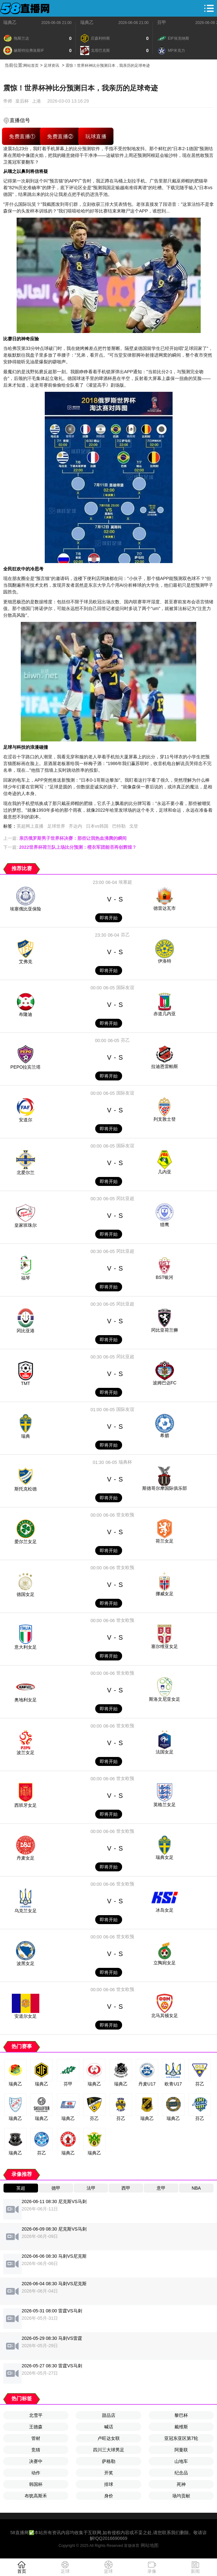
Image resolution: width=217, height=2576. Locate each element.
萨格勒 (108, 2461)
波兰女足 (26, 1752)
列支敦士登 (164, 1119)
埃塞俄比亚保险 (25, 908)
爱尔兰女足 (25, 1541)
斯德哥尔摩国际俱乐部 (164, 1488)
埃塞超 (125, 882)
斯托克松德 (25, 1488)
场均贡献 (181, 2495)
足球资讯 (51, 65)
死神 (181, 2484)
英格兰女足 (164, 1804)
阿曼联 (181, 2449)
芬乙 (125, 934)
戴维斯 (181, 2426)
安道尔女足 (25, 2016)
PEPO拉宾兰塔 (26, 1067)
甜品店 (108, 2415)
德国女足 (26, 1594)
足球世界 (56, 826)
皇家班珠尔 (25, 1225)
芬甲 (161, 22)
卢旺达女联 (108, 2438)
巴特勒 (119, 826)
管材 (35, 2438)
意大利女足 (25, 1647)
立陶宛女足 (164, 1962)
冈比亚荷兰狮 (164, 1330)
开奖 (108, 2472)
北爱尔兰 (26, 1172)
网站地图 (150, 2545)
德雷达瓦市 (164, 908)
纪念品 (181, 2472)
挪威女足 (165, 1593)
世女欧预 (125, 1514)
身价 (108, 2495)
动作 (35, 2472)
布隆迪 (25, 1014)
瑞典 (25, 1436)
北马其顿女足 (164, 2015)
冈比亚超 (125, 1198)
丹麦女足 (26, 1857)
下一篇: (69, 847)
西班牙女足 (25, 1805)
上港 (36, 101)
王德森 (36, 2426)
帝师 (7, 101)
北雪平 (36, 2415)
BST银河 (164, 1277)
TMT (25, 1383)
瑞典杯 (125, 1462)
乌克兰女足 (25, 1910)
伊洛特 (164, 960)
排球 (108, 2484)
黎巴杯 (181, 2415)
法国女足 (165, 1751)
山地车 (181, 2461)
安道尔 (25, 1119)
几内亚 (164, 1171)
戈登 (133, 826)
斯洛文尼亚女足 (164, 1699)
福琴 (25, 1277)
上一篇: (65, 838)
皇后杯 (22, 101)
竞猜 (35, 2449)
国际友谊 (125, 987)
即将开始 (109, 917)
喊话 (108, 2426)
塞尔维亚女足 (164, 1646)
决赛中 (36, 2461)
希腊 (164, 1435)
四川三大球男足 (108, 2449)
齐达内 (75, 826)
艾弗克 (25, 961)
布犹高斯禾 (36, 2495)
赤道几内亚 (164, 1013)
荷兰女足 (165, 1540)
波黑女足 (26, 1963)
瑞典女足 (165, 1857)
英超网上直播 (30, 826)
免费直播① (22, 136)
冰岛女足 (165, 1910)
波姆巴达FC (165, 1382)
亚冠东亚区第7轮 (181, 2438)
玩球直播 (96, 136)
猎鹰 (164, 1224)
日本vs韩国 (97, 826)
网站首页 (31, 65)
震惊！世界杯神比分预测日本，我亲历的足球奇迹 (108, 65)
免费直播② (60, 136)
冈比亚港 (26, 1330)
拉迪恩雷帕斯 (164, 1066)
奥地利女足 (25, 1699)
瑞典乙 (10, 22)
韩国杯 (36, 2484)
